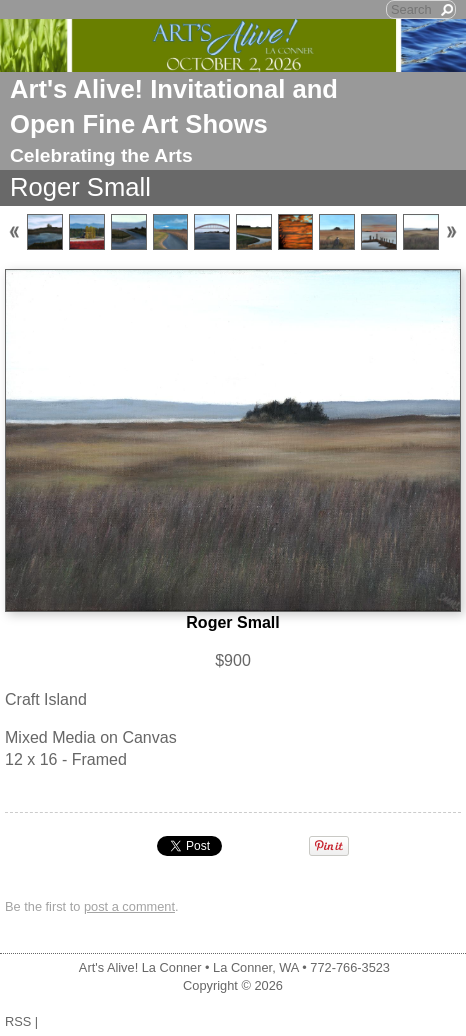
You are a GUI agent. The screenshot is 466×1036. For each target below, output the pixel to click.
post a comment (129, 906)
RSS (18, 1021)
